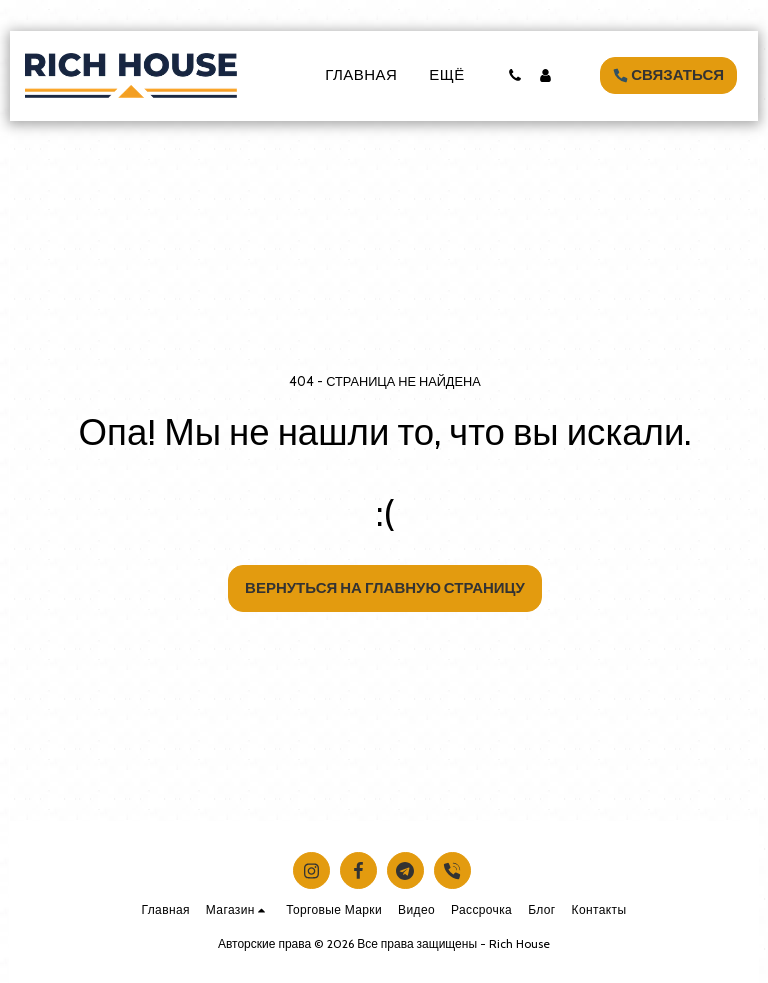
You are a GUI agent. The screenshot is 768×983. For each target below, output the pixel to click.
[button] (514, 75)
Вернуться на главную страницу (385, 588)
